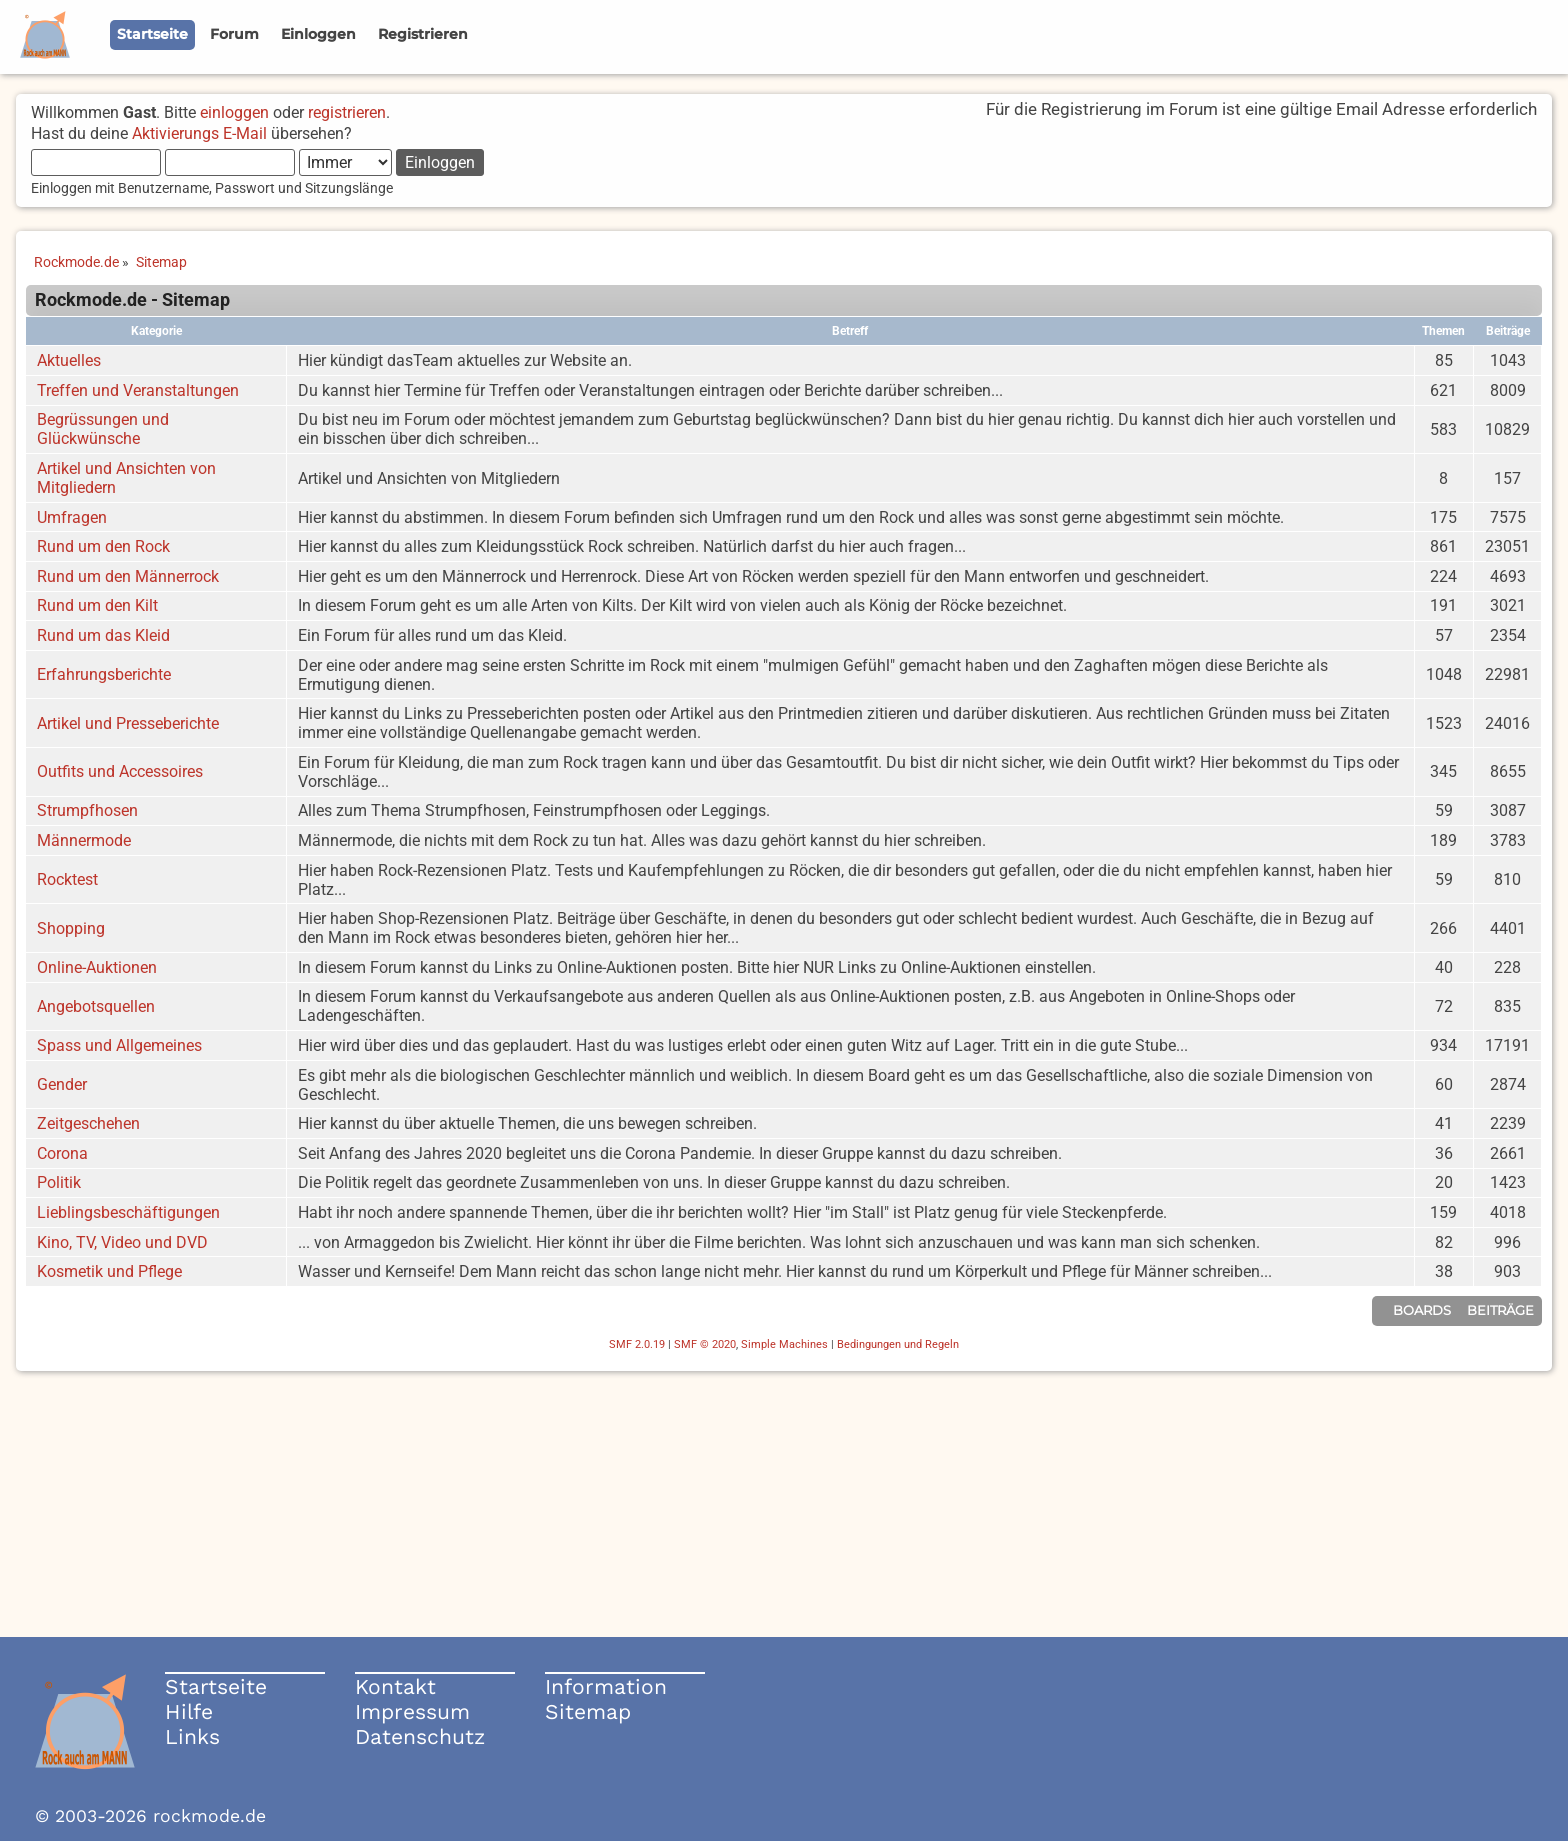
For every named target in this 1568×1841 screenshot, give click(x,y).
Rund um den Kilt (97, 605)
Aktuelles (69, 360)
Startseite (216, 1686)
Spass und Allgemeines (119, 1045)
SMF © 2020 (705, 1344)
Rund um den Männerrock (128, 576)
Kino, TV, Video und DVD (122, 1242)
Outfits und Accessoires (120, 771)
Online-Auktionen (97, 967)
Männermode (84, 840)
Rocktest (67, 879)
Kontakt (395, 1686)
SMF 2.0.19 (637, 1344)
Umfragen (72, 517)
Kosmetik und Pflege (109, 1271)
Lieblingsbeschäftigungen (128, 1212)
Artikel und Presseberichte (128, 723)
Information (606, 1686)
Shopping (71, 928)
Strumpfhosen (87, 810)
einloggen (234, 112)
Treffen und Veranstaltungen (138, 390)
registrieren (347, 112)
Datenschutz (420, 1736)
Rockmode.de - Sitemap (132, 300)
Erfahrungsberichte (104, 674)
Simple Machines (784, 1344)
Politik (59, 1182)
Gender (62, 1084)
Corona (62, 1153)
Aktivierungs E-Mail (199, 133)
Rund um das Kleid (103, 635)
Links (192, 1736)
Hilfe (189, 1711)
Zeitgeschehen (88, 1123)
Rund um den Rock (103, 546)
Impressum (412, 1711)
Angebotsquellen (96, 1006)
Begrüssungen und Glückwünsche (103, 429)
